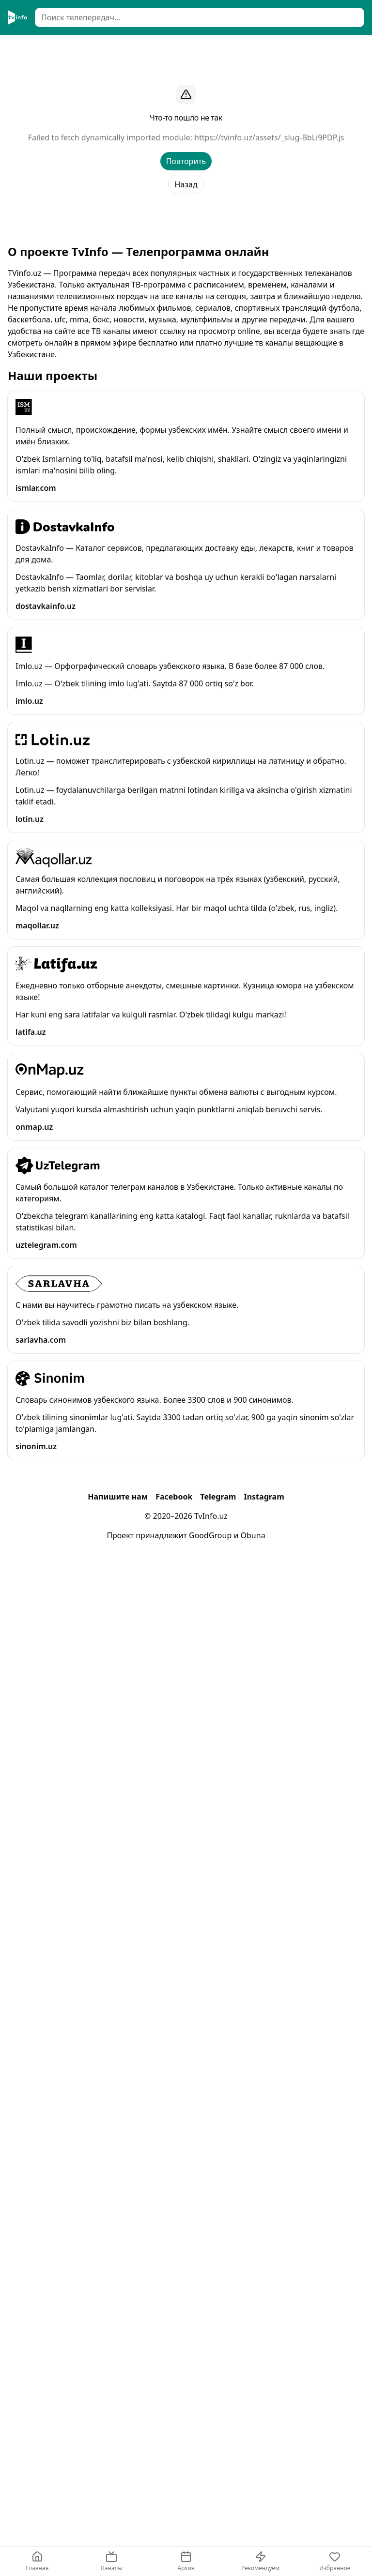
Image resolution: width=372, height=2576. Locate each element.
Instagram (264, 1496)
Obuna (253, 1535)
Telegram (218, 1496)
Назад (185, 184)
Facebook (173, 1496)
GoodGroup (210, 1535)
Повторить (186, 161)
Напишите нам (118, 1496)
